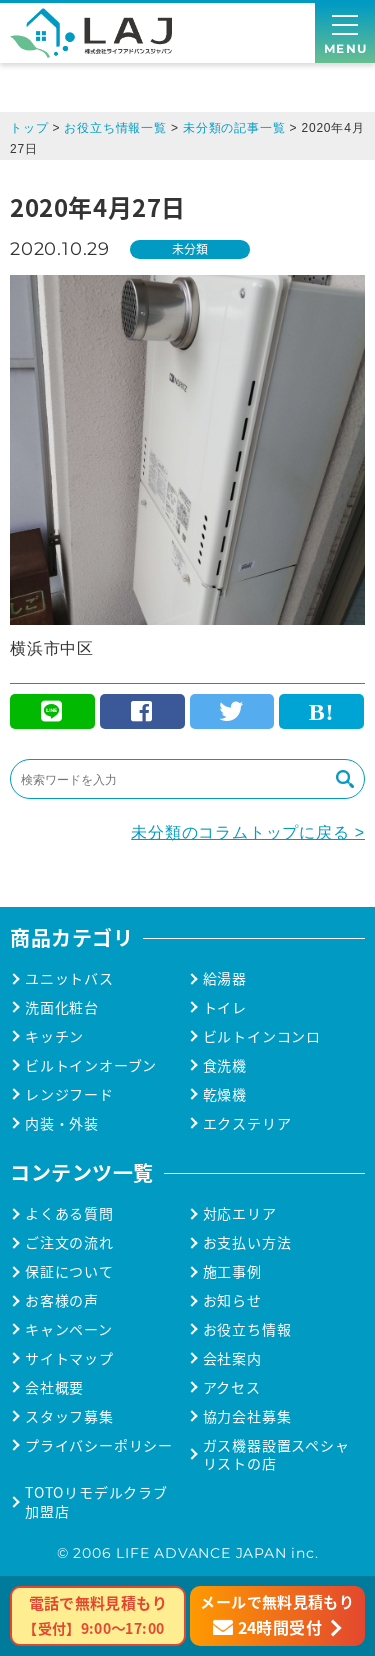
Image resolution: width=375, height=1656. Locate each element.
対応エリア (240, 1213)
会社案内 (232, 1358)
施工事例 (232, 1271)
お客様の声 (62, 1300)
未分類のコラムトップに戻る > (248, 832)
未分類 (190, 248)
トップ (29, 128)
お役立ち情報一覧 (115, 128)
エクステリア (247, 1123)
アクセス (232, 1387)
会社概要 (54, 1387)
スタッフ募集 (69, 1416)
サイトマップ (69, 1358)
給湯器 (225, 978)
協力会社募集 (247, 1416)
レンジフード (69, 1094)
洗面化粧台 (62, 1007)
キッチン (54, 1036)
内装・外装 (62, 1123)
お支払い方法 (247, 1242)
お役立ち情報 (247, 1329)
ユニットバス (69, 978)
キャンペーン (69, 1329)
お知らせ (232, 1300)
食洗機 (225, 1065)
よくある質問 (69, 1213)
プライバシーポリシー (99, 1445)
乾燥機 (225, 1094)
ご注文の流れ (69, 1242)
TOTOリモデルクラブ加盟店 (96, 1502)
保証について (69, 1271)
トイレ (225, 1007)
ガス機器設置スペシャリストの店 (276, 1455)
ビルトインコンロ (262, 1036)
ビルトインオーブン (91, 1065)
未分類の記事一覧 (234, 128)
